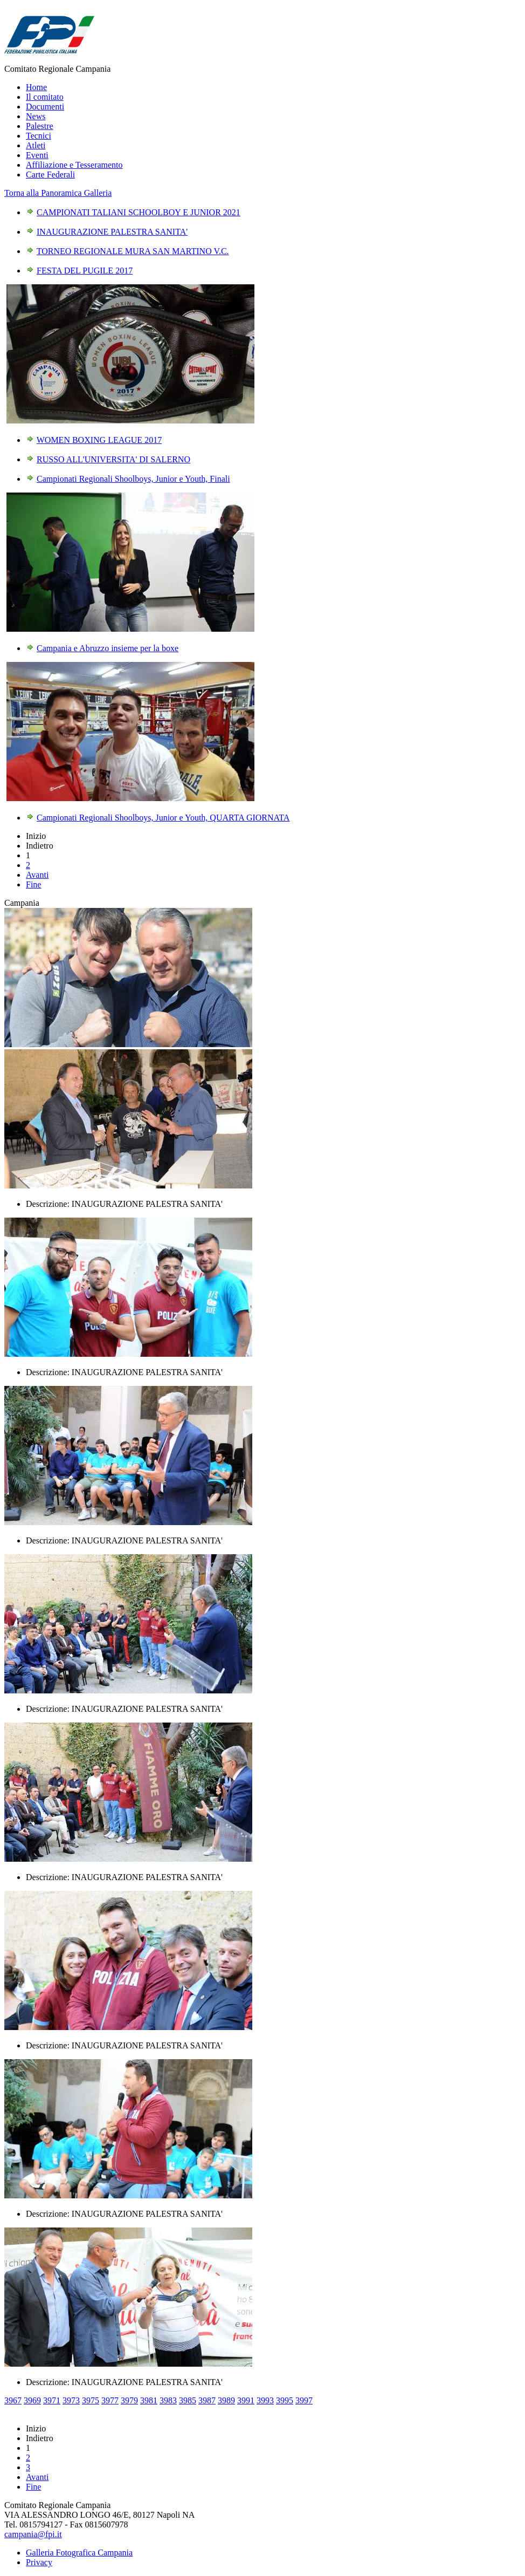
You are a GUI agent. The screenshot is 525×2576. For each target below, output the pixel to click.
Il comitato (45, 96)
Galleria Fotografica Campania (79, 2552)
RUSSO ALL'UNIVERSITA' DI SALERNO (113, 459)
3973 (71, 2400)
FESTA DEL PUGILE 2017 (85, 270)
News (35, 116)
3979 (129, 2400)
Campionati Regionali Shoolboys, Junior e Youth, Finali (133, 478)
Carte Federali (50, 174)
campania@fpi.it (33, 2534)
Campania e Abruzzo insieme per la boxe (107, 648)
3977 (110, 2400)
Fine (33, 884)
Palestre (39, 126)
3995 (284, 2400)
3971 (51, 2400)
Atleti (35, 145)
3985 (187, 2400)
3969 (32, 2400)
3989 (226, 2400)
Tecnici (38, 135)
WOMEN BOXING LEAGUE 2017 (99, 440)
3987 (207, 2400)
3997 (304, 2400)
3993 (265, 2400)
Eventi (37, 155)
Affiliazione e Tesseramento (74, 164)
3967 (13, 2400)
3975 (90, 2400)
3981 (148, 2400)
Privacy (39, 2562)
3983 (168, 2400)
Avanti (37, 874)
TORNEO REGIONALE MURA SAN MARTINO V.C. (133, 251)
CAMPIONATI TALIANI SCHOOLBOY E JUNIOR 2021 (138, 212)
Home (36, 87)
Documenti (45, 106)
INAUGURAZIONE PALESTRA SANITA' (112, 231)
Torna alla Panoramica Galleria (58, 192)
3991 (245, 2400)
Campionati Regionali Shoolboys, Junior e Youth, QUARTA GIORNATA (163, 817)
